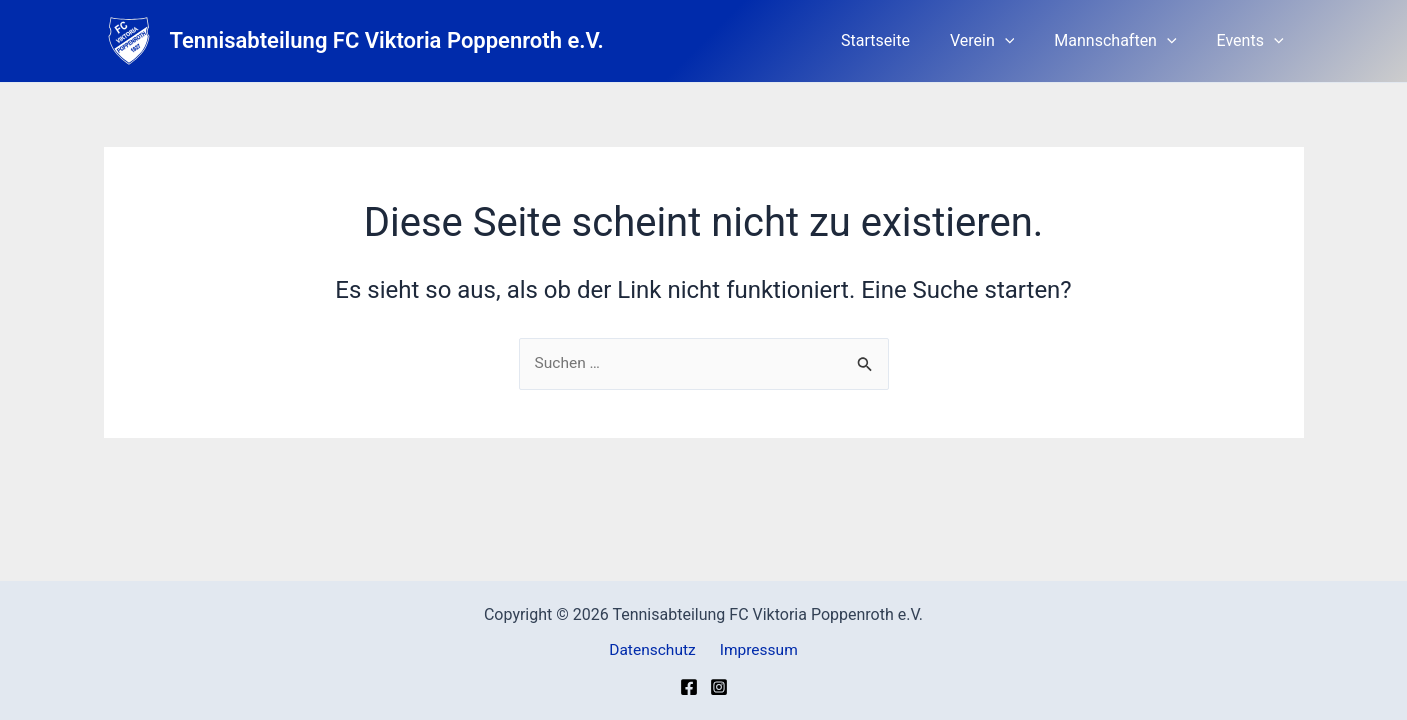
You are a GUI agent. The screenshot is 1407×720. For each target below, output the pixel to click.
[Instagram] (719, 687)
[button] (1025, 41)
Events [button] (1254, 41)
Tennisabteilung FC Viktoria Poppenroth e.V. (387, 40)
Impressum (756, 649)
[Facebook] (689, 687)
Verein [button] (1002, 41)
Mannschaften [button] (1127, 41)
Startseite (903, 40)
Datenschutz (655, 649)
